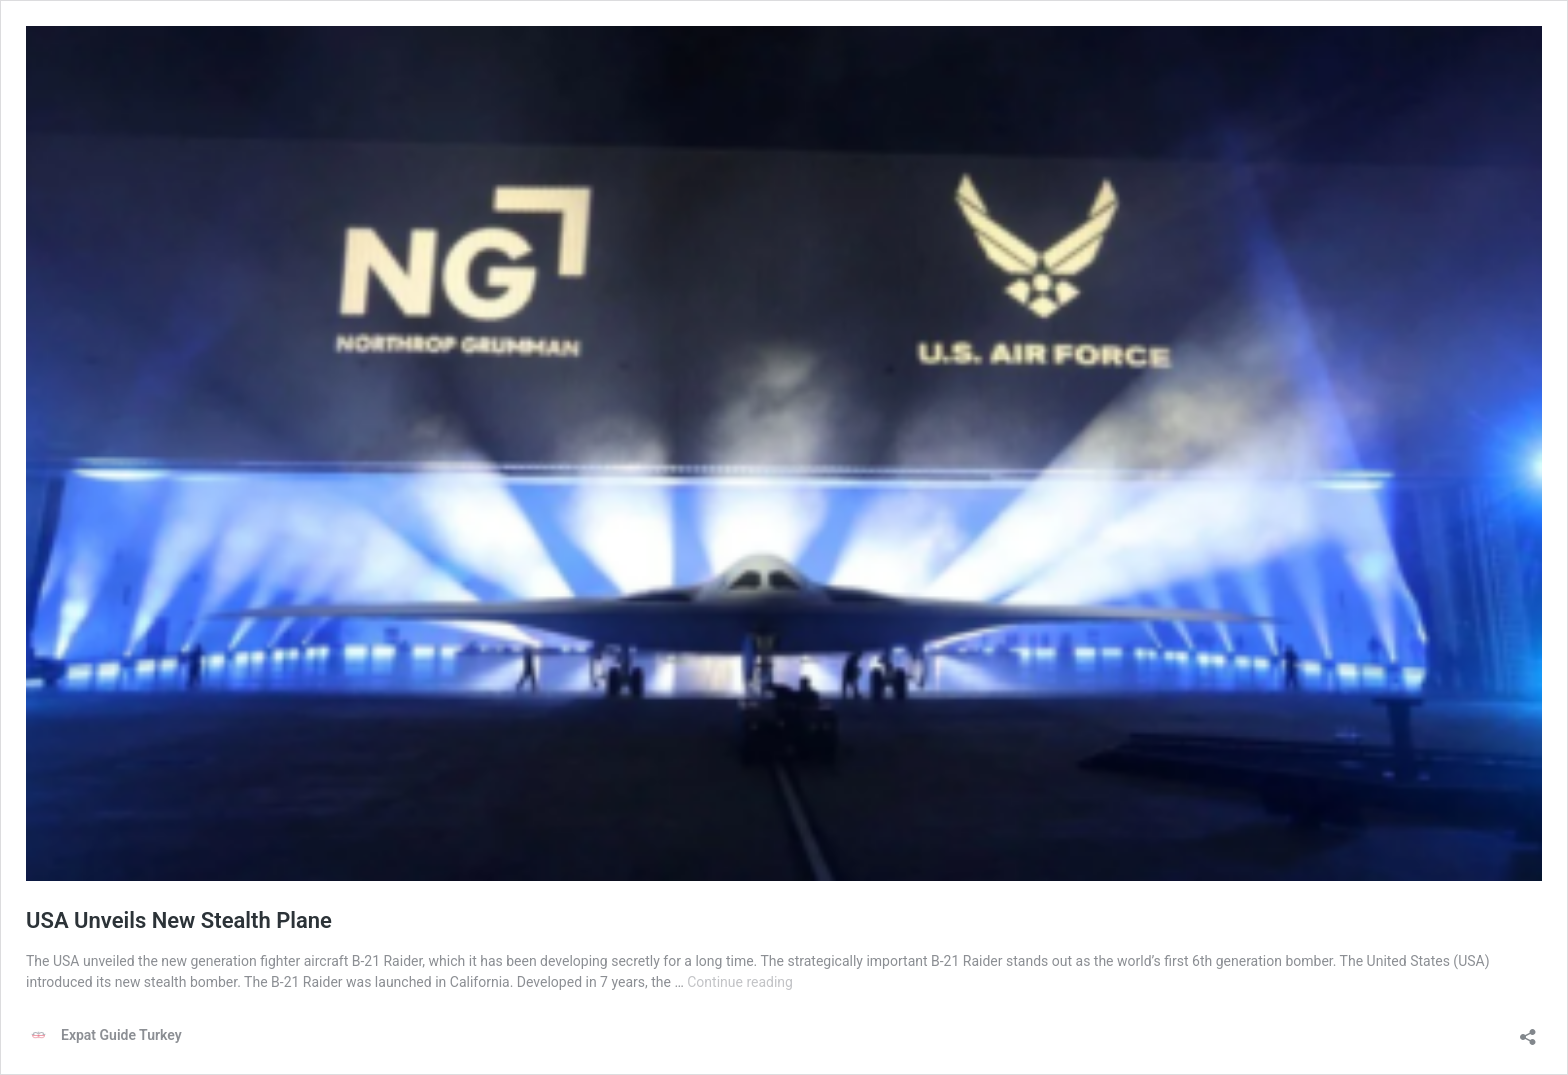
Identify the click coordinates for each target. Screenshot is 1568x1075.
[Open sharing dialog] (1528, 1030)
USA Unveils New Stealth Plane (179, 920)
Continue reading (740, 982)
